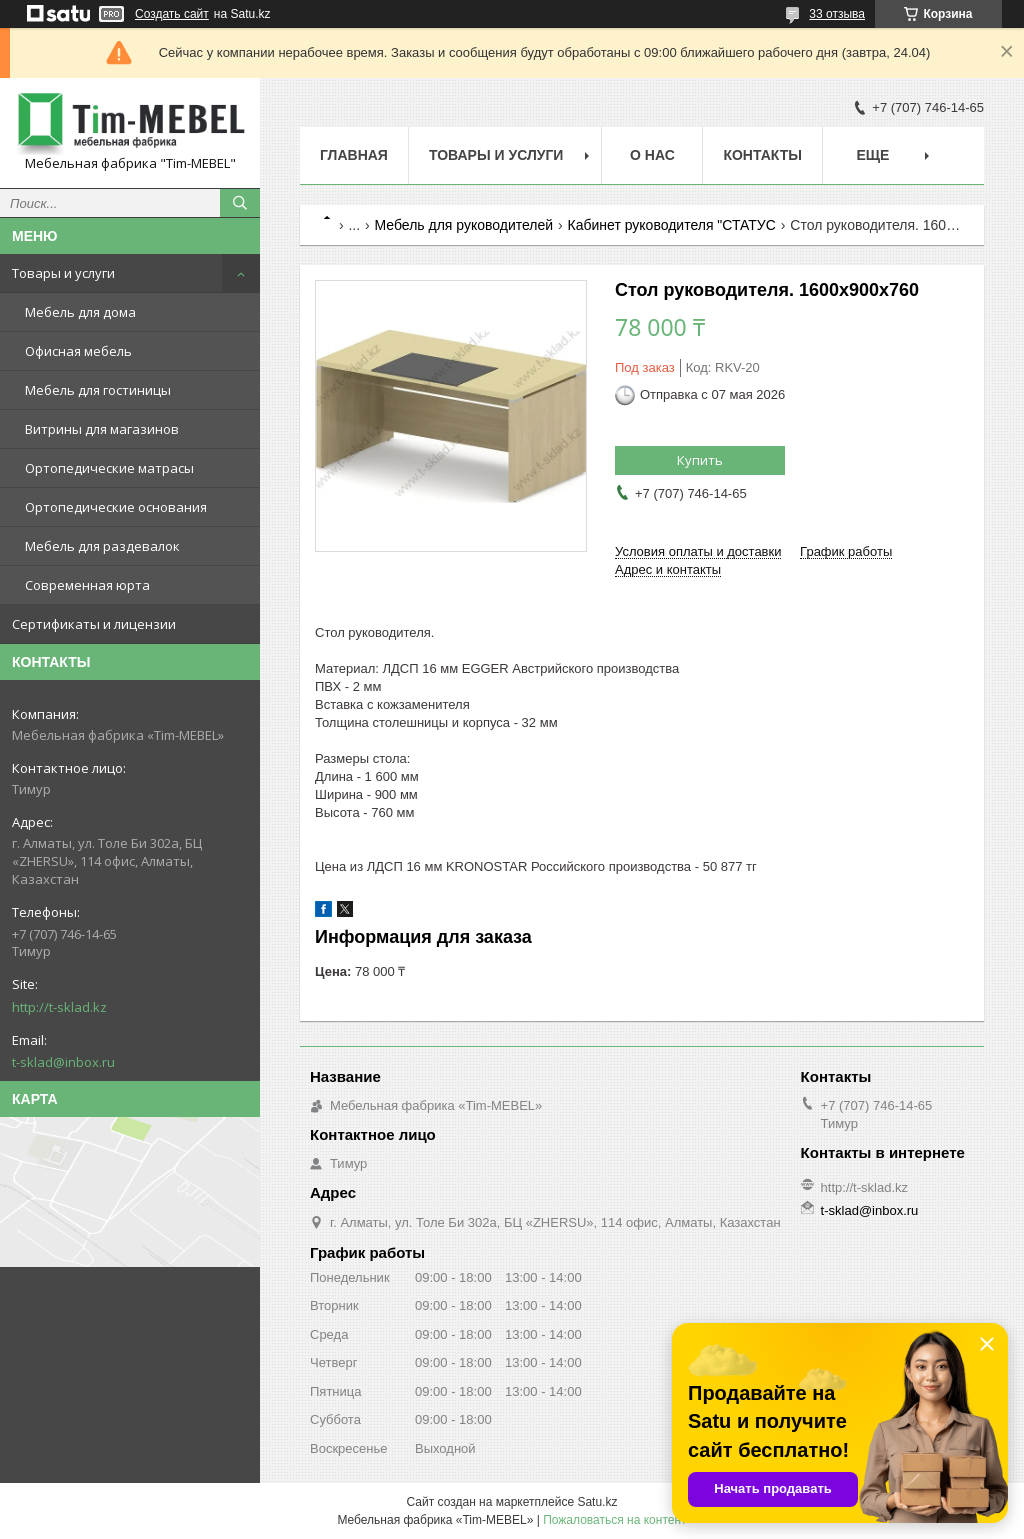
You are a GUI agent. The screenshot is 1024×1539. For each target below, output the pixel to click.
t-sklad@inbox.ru (63, 1062)
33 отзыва (837, 14)
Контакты (762, 155)
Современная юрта (87, 585)
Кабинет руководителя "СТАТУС (672, 225)
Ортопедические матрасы (109, 468)
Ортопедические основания (116, 507)
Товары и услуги (63, 273)
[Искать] (240, 203)
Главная (354, 155)
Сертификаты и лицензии (94, 624)
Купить (700, 460)
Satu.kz (597, 1502)
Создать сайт (172, 14)
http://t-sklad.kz (59, 1007)
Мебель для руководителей (464, 225)
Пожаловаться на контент (614, 1520)
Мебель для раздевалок (102, 546)
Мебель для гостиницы (98, 390)
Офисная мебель (78, 351)
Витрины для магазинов (102, 429)
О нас (652, 155)
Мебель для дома (80, 312)
